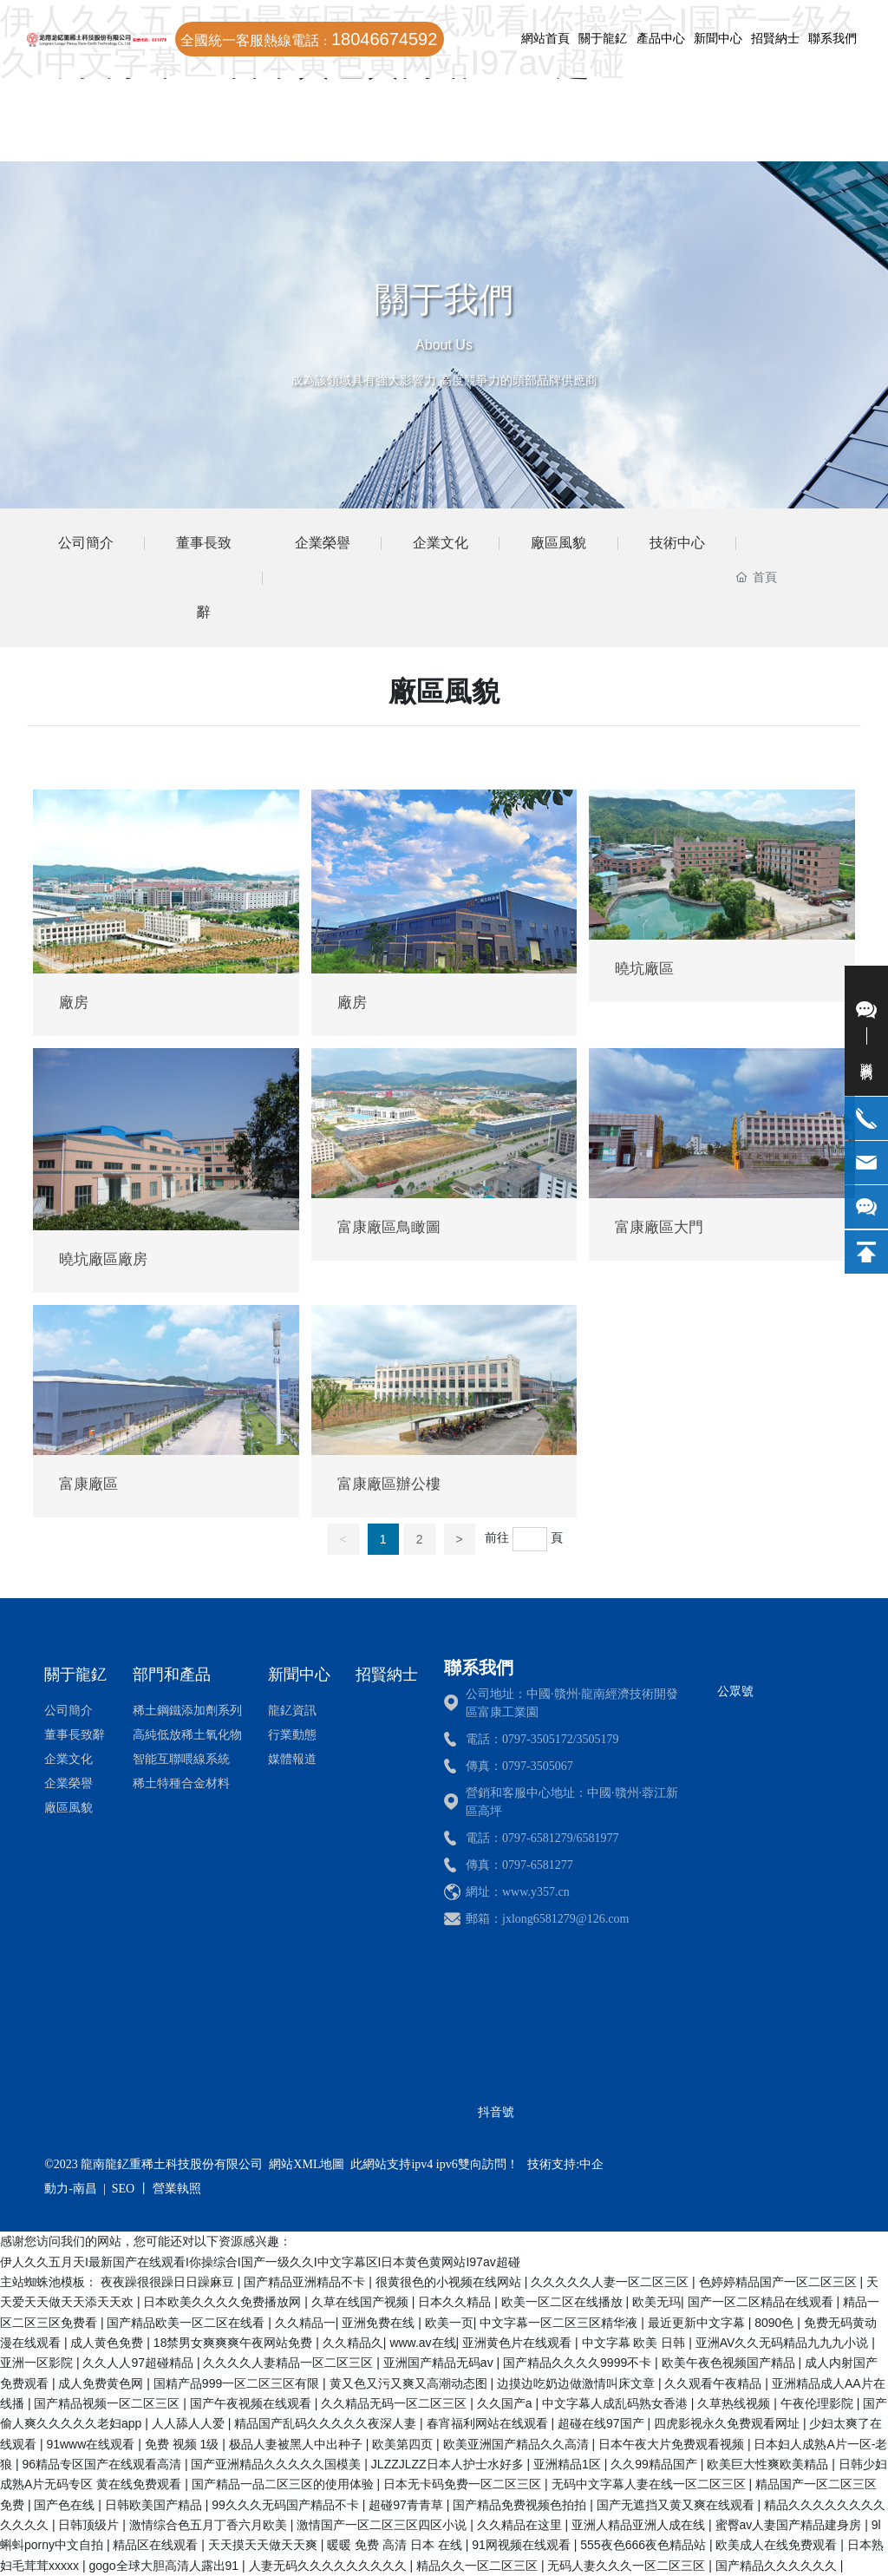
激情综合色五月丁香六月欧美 (210, 2525)
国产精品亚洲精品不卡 (306, 2282)
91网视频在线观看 (522, 2545)
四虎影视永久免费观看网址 (728, 2423)
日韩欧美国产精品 (155, 2505)
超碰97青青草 (407, 2505)
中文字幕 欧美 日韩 (635, 2343)
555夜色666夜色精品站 (644, 2545)
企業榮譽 (322, 542)
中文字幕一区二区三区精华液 (560, 2323)
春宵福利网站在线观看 (489, 2423)
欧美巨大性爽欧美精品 (769, 2464)
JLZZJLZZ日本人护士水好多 (449, 2464)
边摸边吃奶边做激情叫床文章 (577, 2383)
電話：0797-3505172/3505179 (542, 1739)
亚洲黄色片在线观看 (518, 2343)
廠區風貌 (558, 542)
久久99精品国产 (655, 2464)
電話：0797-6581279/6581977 (542, 1838)
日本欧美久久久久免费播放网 (223, 2302)
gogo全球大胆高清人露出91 (165, 2566)
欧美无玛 (656, 2302)
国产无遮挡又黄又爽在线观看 (677, 2505)
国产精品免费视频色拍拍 (521, 2505)
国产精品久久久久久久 (777, 2566)
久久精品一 (305, 2323)
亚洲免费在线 (380, 2323)
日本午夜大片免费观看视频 (673, 2444)
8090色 (775, 2323)
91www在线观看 (92, 2444)
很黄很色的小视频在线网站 (450, 2282)
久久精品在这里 (521, 2525)
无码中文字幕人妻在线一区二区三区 (650, 2484)
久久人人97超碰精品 (139, 2363)
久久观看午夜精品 (714, 2383)
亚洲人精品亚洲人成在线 (639, 2525)
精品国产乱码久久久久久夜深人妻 (327, 2423)
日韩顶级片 (90, 2525)
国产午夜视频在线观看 (252, 2403)
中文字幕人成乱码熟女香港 (616, 2403)
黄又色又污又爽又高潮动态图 (410, 2383)
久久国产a (506, 2403)
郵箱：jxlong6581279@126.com (547, 1918)
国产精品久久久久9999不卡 (579, 2363)
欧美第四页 (404, 2444)
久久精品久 (353, 2343)
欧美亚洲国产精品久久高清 (517, 2444)
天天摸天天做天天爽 (264, 2545)
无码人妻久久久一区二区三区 (627, 2566)
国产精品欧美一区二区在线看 (187, 2323)
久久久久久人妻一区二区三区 (611, 2282)
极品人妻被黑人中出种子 (297, 2444)
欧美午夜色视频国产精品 (730, 2363)
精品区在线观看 (157, 2545)
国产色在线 (66, 2505)
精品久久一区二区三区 (478, 2566)
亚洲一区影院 (38, 2363)
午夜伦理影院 (818, 2403)
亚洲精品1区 (568, 2464)
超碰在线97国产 (602, 2423)
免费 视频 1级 (183, 2444)
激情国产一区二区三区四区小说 (383, 2525)
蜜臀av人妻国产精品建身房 (790, 2525)
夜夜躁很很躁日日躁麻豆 (169, 2282)
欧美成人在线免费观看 (777, 2545)
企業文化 (440, 542)
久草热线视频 (735, 2403)
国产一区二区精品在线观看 (762, 2302)
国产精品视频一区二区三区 (108, 2403)
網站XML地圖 (306, 2164)
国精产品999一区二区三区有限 (238, 2383)
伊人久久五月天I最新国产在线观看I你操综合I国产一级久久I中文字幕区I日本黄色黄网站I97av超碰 (260, 2262)
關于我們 (444, 299)
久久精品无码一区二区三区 (395, 2403)
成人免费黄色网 (102, 2383)
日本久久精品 (456, 2302)
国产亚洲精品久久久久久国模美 (277, 2464)
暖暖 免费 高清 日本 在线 (396, 2545)
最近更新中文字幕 (698, 2323)
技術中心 (677, 542)
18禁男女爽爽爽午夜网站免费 (234, 2343)
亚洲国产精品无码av (440, 2363)
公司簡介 (86, 542)
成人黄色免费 (108, 2343)
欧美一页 (449, 2323)
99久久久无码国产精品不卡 (287, 2505)
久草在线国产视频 (361, 2302)
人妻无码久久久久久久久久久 (329, 2566)
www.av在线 (422, 2343)
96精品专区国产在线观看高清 (103, 2464)
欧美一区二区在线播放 (563, 2302)
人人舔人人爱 (190, 2423)
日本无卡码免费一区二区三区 (464, 2484)
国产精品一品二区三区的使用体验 (284, 2484)
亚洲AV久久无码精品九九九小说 (783, 2343)
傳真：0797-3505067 (519, 1766)
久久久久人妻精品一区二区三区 (289, 2363)
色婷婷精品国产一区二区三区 (779, 2282)
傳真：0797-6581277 (519, 1864)
